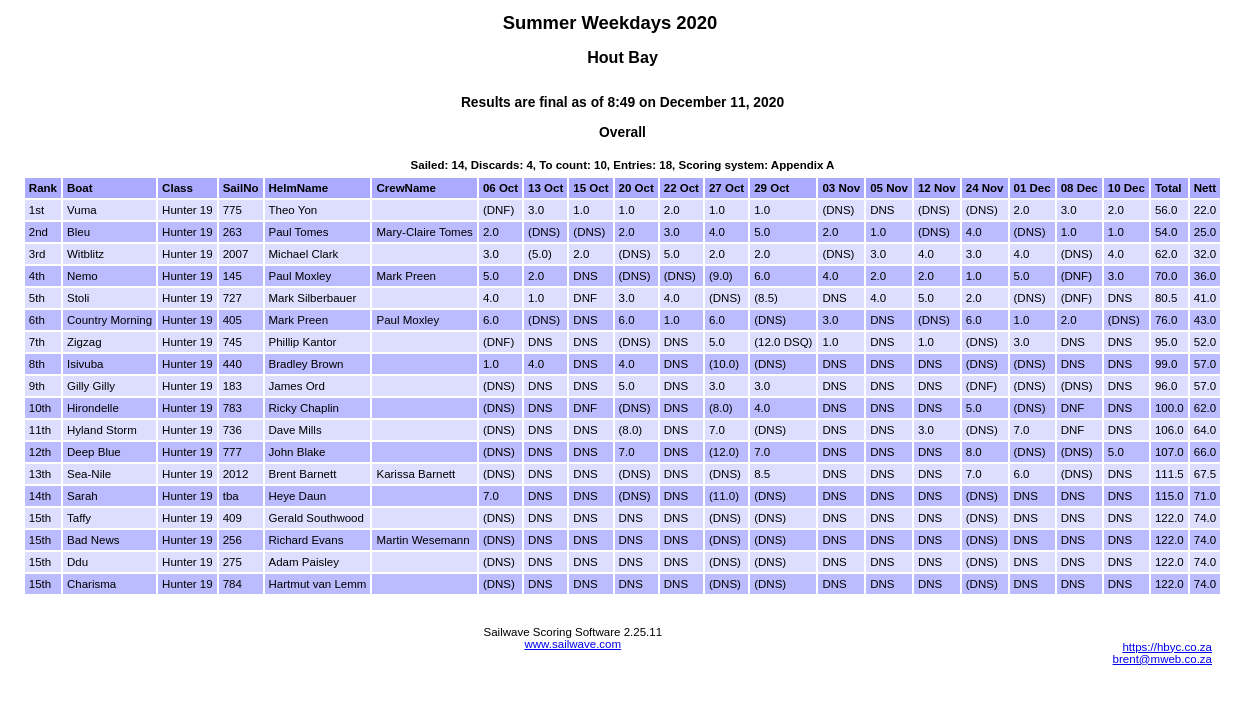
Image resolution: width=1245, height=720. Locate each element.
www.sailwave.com (572, 644)
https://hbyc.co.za (1167, 647)
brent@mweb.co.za (1162, 659)
